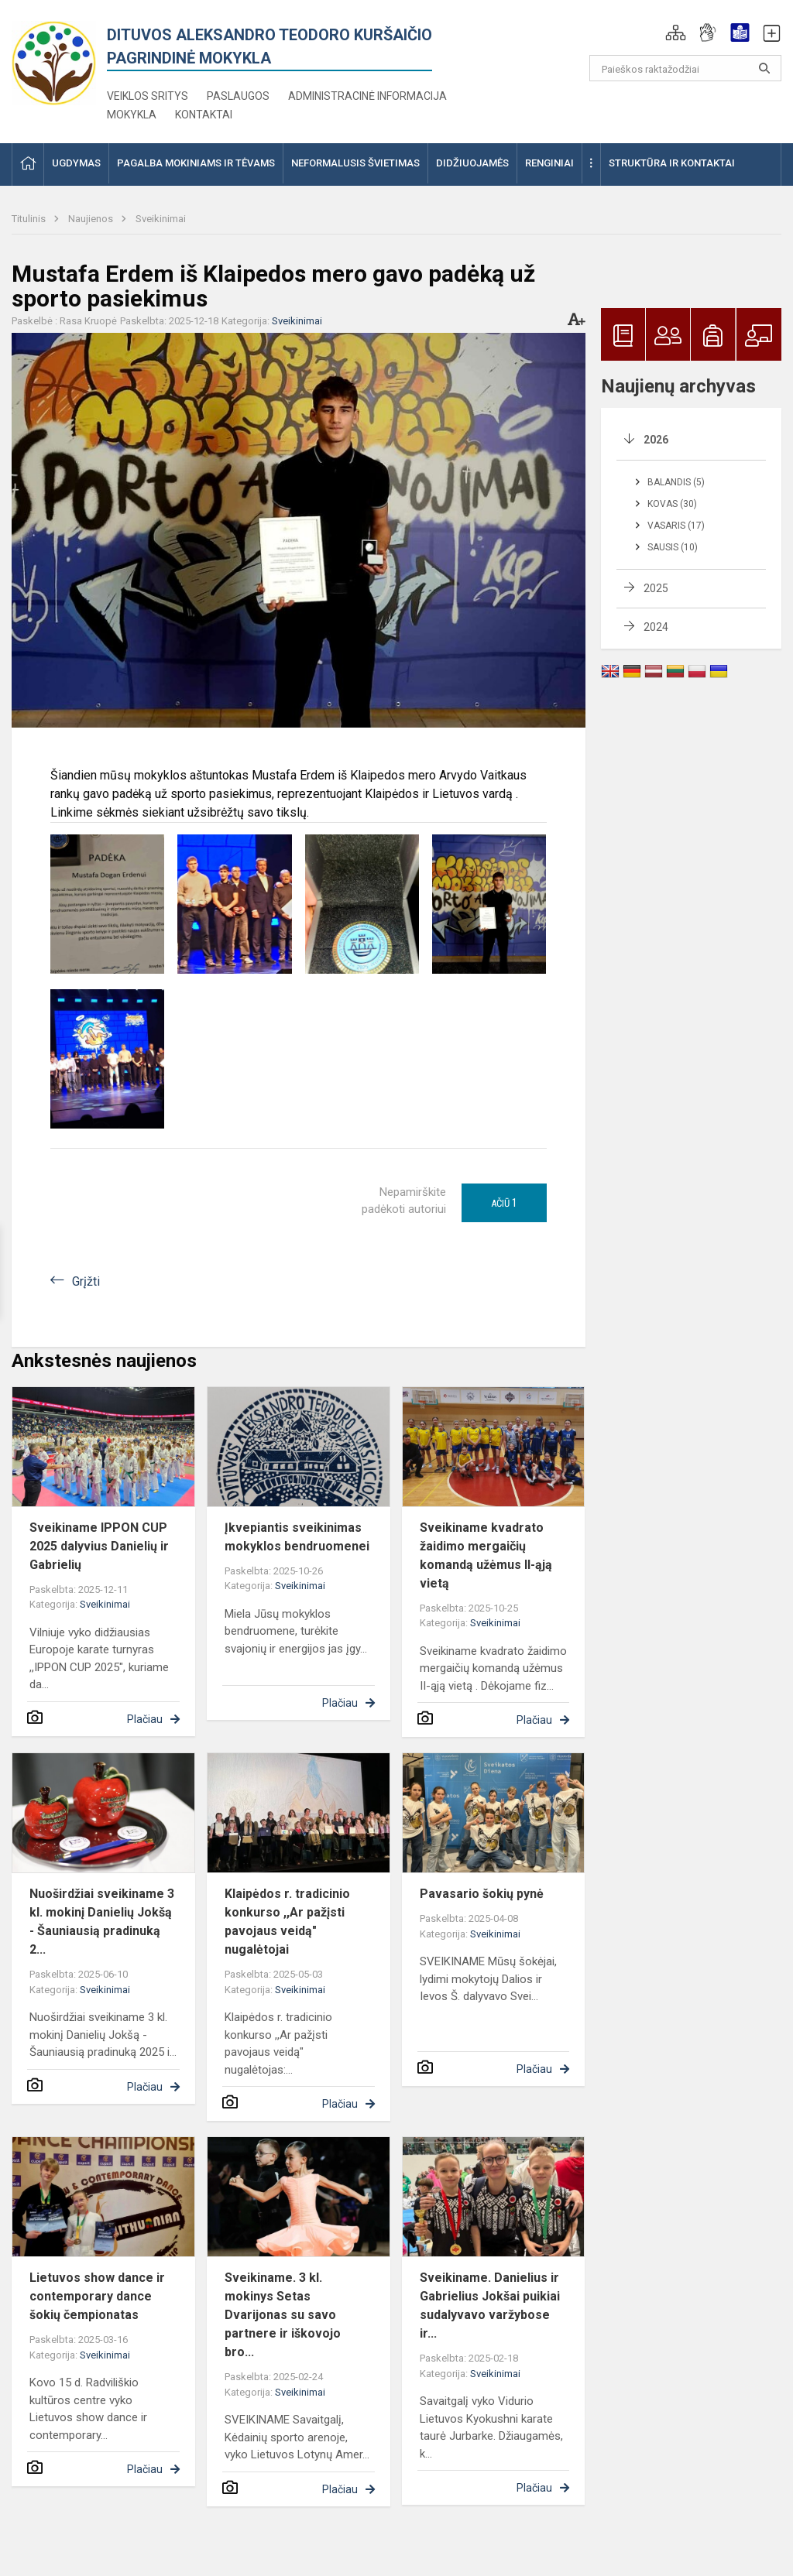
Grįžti (86, 1281)
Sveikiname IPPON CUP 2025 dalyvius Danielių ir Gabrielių (99, 1546)
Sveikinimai (161, 218)
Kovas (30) (672, 503)
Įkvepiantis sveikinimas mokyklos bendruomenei (297, 1536)
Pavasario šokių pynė (482, 1893)
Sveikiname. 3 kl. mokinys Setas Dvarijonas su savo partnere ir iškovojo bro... (283, 2314)
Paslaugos (238, 96)
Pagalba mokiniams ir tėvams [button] (196, 163)
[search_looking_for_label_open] (764, 68)
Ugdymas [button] (76, 163)
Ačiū (504, 1202)
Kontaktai (203, 114)
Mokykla (131, 114)
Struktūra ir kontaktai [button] (672, 163)
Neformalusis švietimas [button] (355, 163)
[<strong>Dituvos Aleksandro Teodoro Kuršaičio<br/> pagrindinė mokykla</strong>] (54, 59)
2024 (656, 627)
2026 (656, 439)
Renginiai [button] (549, 163)
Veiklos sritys (147, 96)
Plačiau (145, 1719)
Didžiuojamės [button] (472, 163)
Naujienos (91, 218)
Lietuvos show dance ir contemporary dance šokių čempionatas (97, 2296)
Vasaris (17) (676, 525)
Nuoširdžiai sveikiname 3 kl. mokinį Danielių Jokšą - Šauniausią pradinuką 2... (101, 1921)
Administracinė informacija (367, 96)
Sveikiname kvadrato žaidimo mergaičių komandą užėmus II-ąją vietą (486, 1555)
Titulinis (30, 218)
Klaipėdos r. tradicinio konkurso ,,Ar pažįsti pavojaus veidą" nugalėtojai (287, 1921)
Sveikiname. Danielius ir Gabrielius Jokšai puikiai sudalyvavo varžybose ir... (490, 2305)
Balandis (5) (676, 482)
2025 (656, 588)
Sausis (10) (672, 547)
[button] (675, 32)
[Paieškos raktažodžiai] (685, 68)
